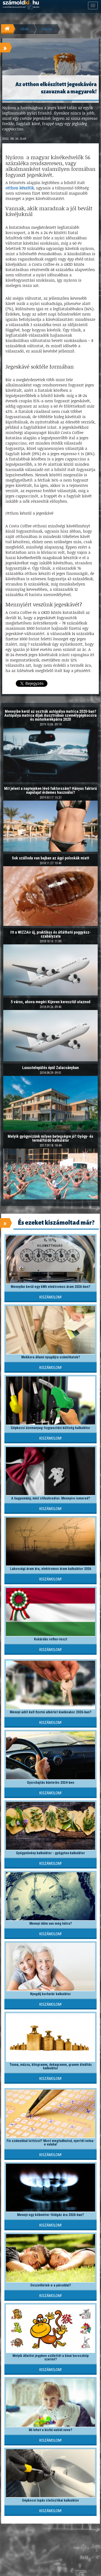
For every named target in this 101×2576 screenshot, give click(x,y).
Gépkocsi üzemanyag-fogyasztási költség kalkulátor (50, 1428)
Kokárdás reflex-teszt (50, 1639)
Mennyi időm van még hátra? (50, 1923)
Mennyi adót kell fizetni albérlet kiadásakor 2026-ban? (50, 1712)
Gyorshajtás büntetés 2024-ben (50, 1782)
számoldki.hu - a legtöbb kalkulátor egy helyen (21, 5)
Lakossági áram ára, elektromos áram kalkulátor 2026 (50, 1569)
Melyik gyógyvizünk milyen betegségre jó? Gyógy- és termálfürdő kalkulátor (50, 1138)
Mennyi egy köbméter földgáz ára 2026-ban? (50, 2215)
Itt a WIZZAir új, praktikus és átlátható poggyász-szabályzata (50, 934)
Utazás (46, 29)
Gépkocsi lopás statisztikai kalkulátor (50, 2500)
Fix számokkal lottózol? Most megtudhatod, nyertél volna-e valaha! (50, 2142)
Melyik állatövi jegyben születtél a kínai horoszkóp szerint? (51, 2357)
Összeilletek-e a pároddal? (50, 2285)
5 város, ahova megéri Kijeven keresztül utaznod (50, 1001)
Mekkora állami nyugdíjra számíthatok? (50, 1357)
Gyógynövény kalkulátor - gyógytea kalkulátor (50, 1853)
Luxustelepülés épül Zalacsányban (50, 1067)
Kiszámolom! (50, 1297)
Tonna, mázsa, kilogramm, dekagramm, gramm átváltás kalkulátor (50, 2066)
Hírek (24, 29)
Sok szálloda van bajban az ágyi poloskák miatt (50, 858)
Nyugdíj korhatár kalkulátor (50, 1994)
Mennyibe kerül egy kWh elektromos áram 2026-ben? (50, 1287)
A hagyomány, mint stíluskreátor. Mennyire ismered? (50, 1498)
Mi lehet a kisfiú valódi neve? (50, 2430)
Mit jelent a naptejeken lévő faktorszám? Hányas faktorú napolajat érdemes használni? (50, 790)
